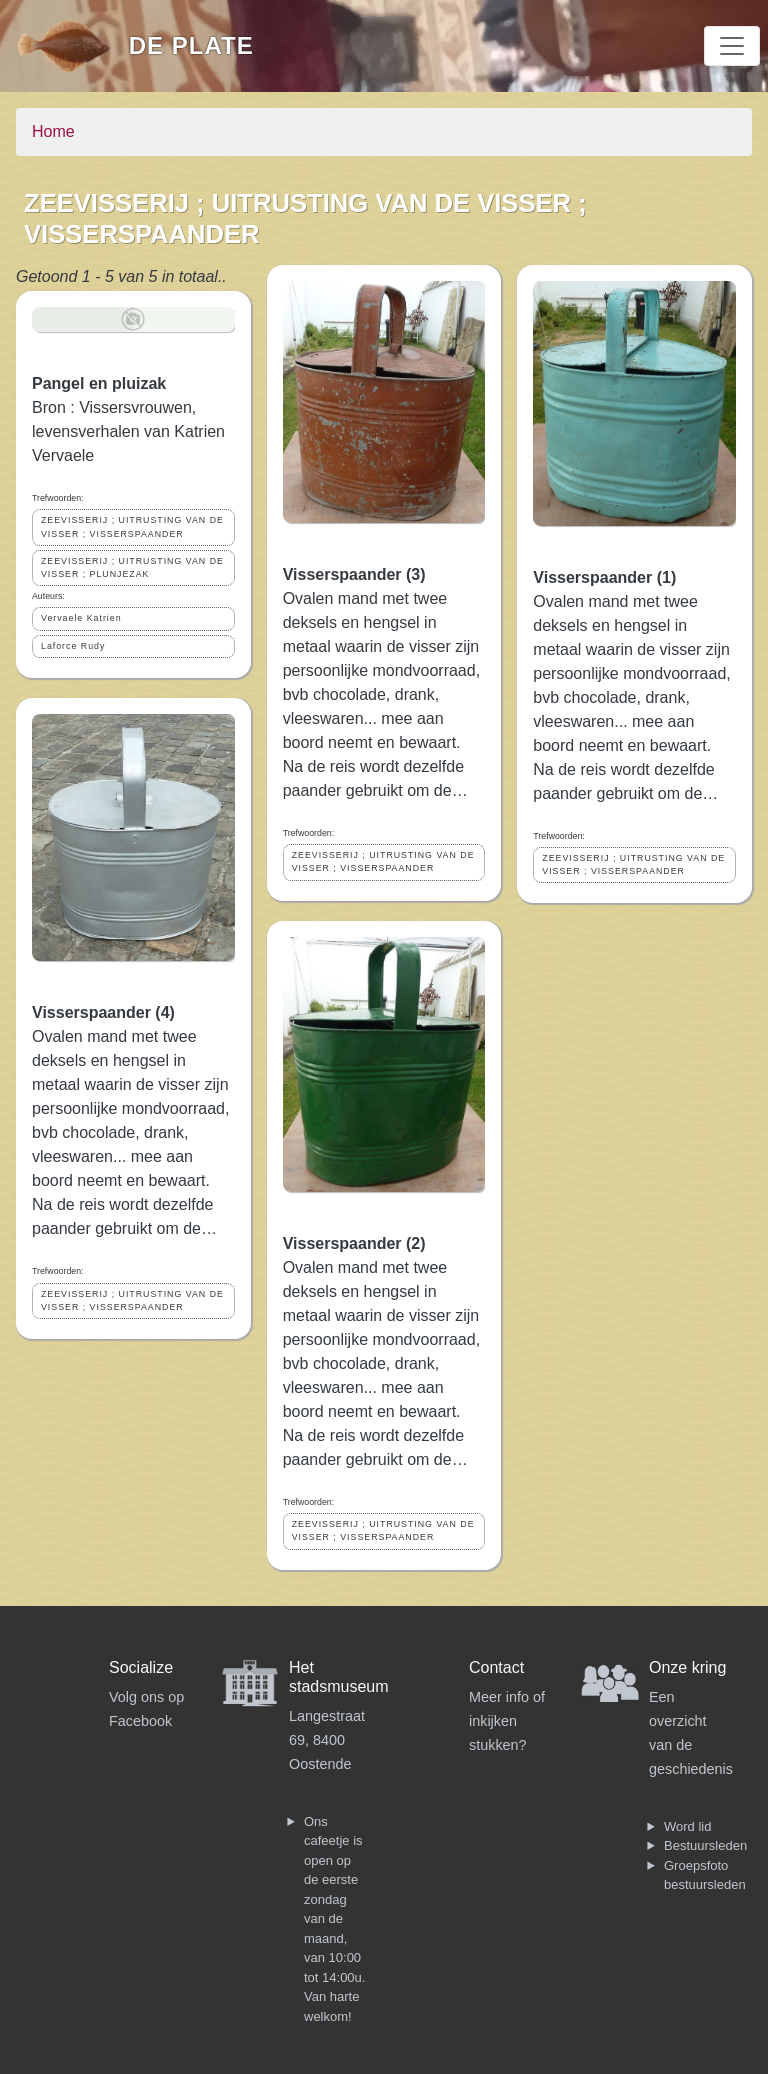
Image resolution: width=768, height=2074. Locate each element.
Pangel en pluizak (99, 383)
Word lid (687, 1826)
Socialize (141, 1667)
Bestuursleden (705, 1845)
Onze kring (687, 1667)
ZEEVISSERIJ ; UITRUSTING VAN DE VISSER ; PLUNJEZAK (132, 567)
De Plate (191, 45)
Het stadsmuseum (339, 1677)
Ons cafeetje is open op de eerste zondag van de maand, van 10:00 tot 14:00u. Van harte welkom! (334, 1919)
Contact (496, 1667)
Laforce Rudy (73, 646)
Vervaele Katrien (81, 618)
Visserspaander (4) (103, 1012)
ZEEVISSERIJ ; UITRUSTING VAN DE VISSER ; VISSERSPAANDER (132, 526)
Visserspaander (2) (354, 1243)
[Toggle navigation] (732, 46)
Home (53, 131)
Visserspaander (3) (354, 574)
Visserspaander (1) (604, 577)
